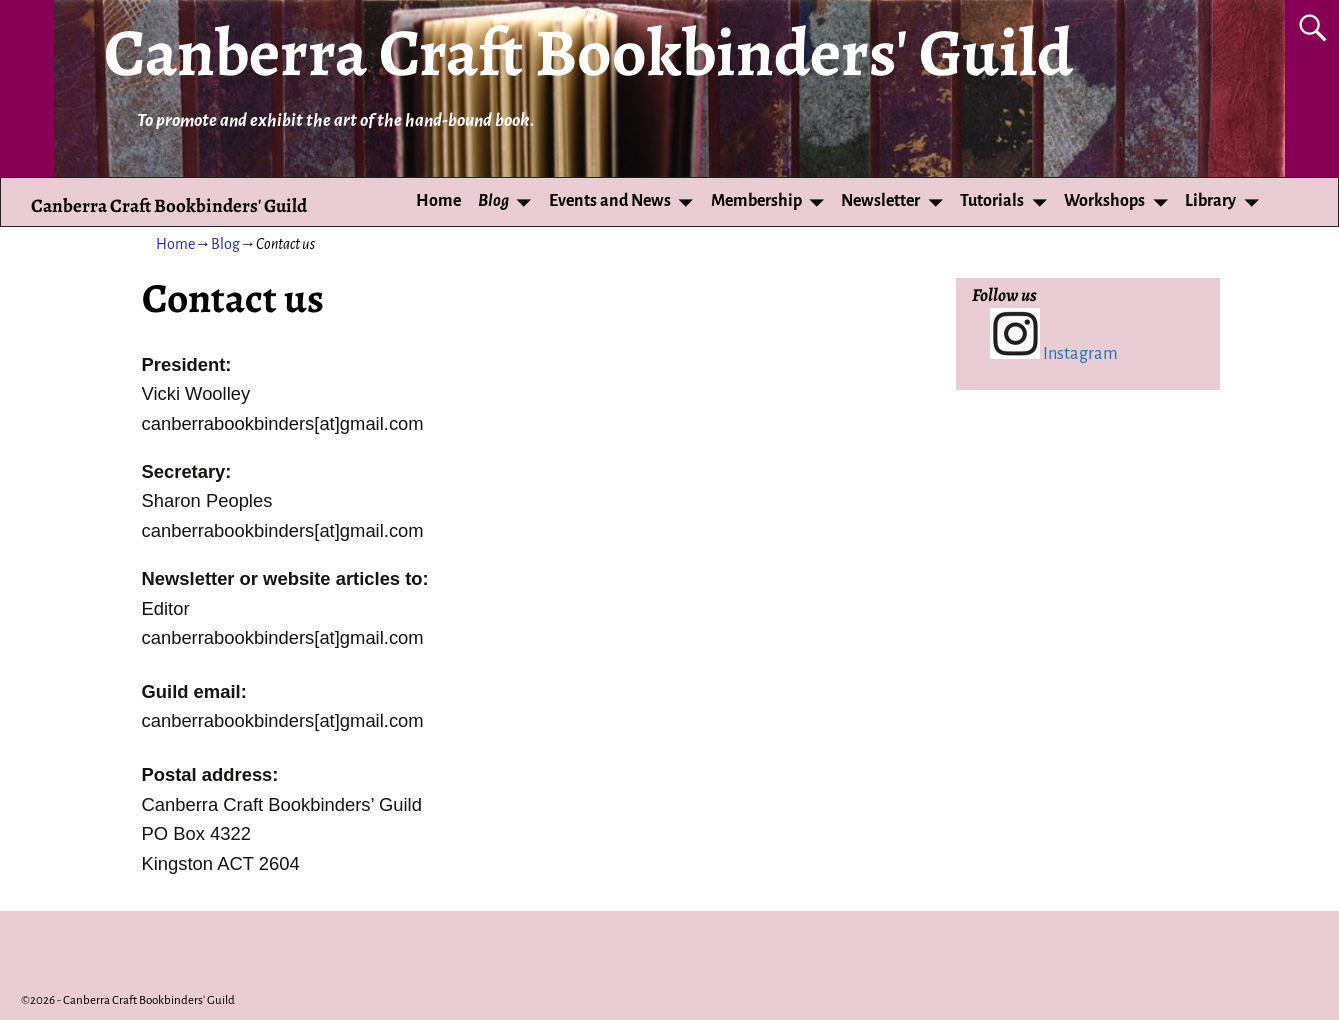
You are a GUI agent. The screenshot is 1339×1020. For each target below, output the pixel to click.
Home (438, 201)
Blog (493, 201)
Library (1210, 201)
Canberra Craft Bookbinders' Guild (588, 52)
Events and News (610, 201)
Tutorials (992, 201)
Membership (756, 201)
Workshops (1104, 201)
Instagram (1054, 353)
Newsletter (880, 201)
